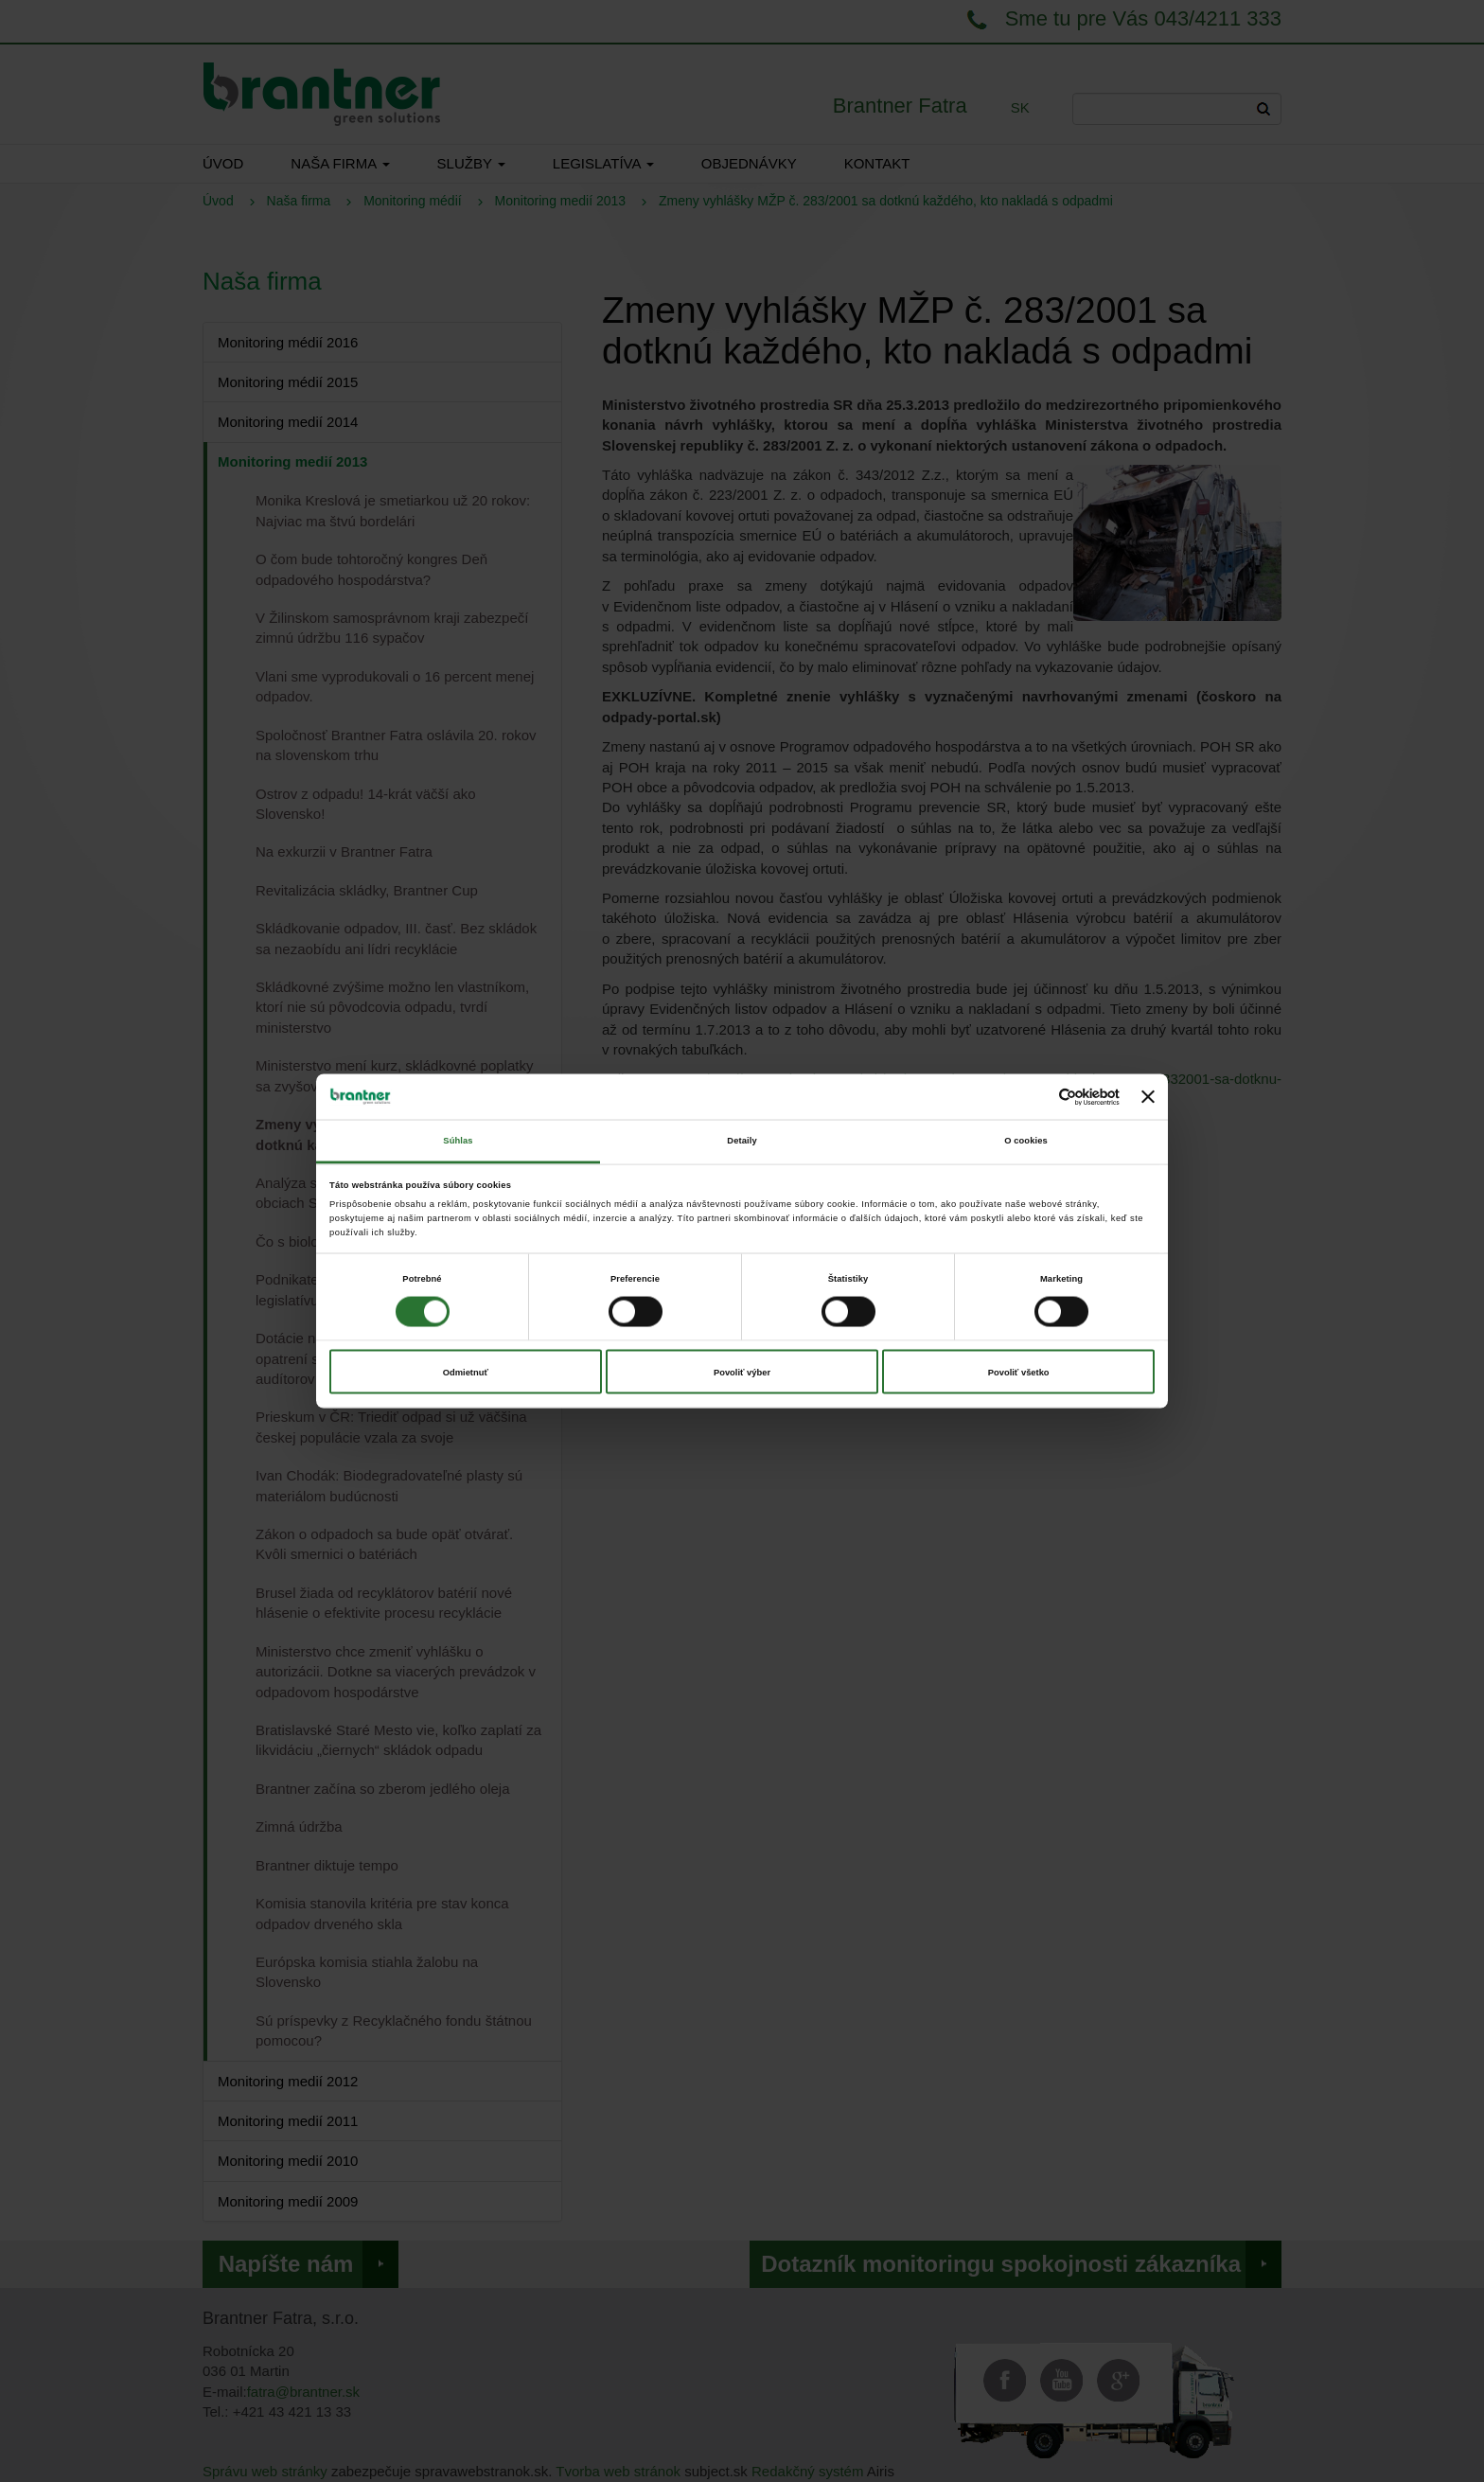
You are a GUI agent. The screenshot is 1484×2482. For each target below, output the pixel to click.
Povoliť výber (742, 1371)
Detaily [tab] (741, 1140)
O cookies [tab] (1026, 1140)
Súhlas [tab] (457, 1140)
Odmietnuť (465, 1371)
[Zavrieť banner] (1148, 1097)
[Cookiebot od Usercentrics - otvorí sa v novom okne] (1037, 1097)
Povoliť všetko (1019, 1371)
